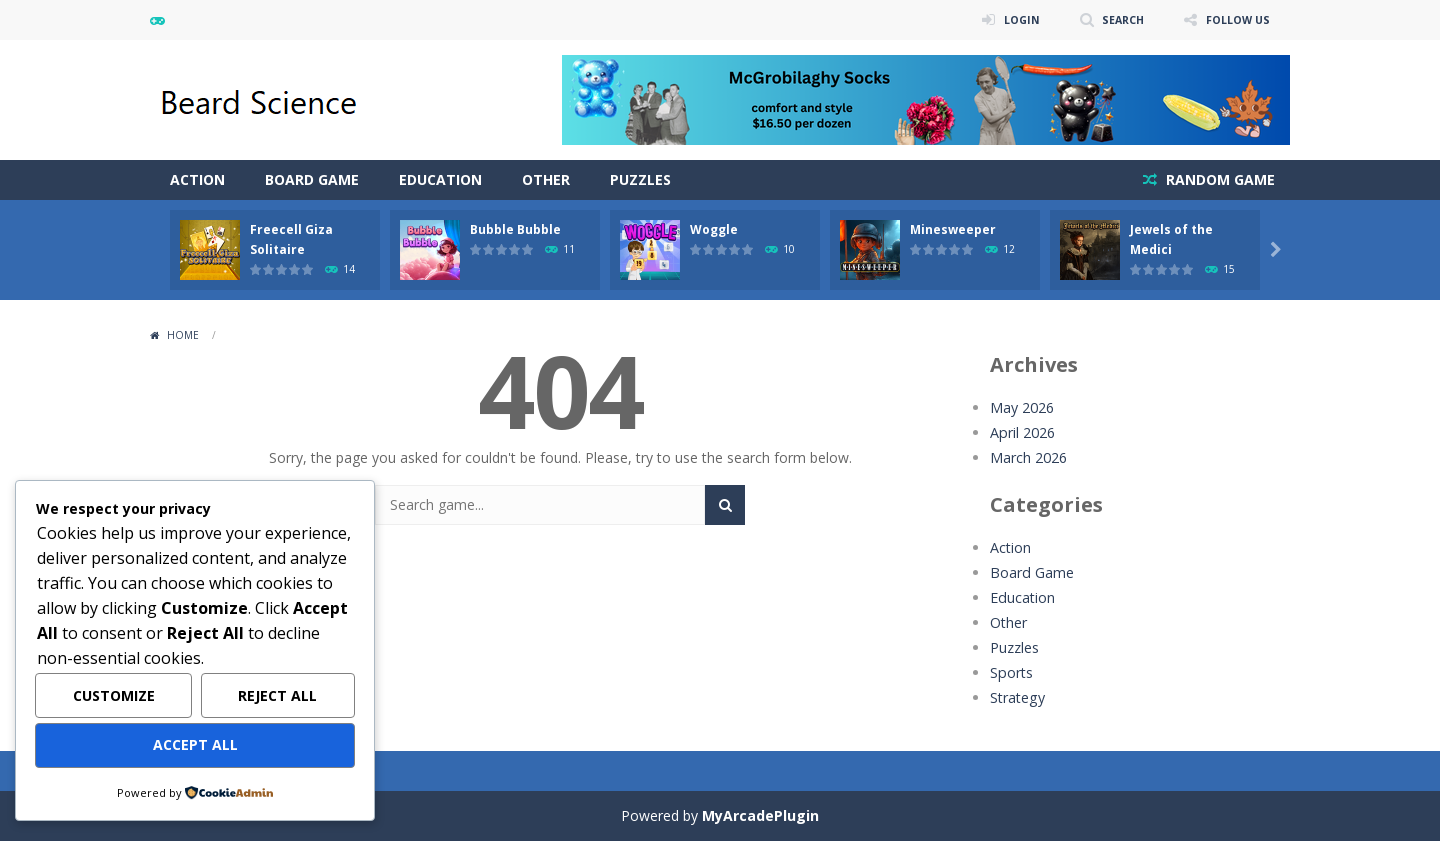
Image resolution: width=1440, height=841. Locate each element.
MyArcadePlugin (760, 815)
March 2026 (1028, 457)
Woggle (714, 229)
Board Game (312, 179)
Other (546, 179)
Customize (114, 696)
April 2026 (1022, 432)
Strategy (1017, 697)
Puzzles (640, 179)
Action (197, 179)
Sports (1011, 672)
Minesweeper (953, 229)
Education (440, 179)
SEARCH (1112, 19)
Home (183, 335)
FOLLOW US (1234, 19)
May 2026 (1022, 407)
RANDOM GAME (1218, 179)
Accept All (195, 745)
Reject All (277, 696)
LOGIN (1006, 19)
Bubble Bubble (515, 229)
